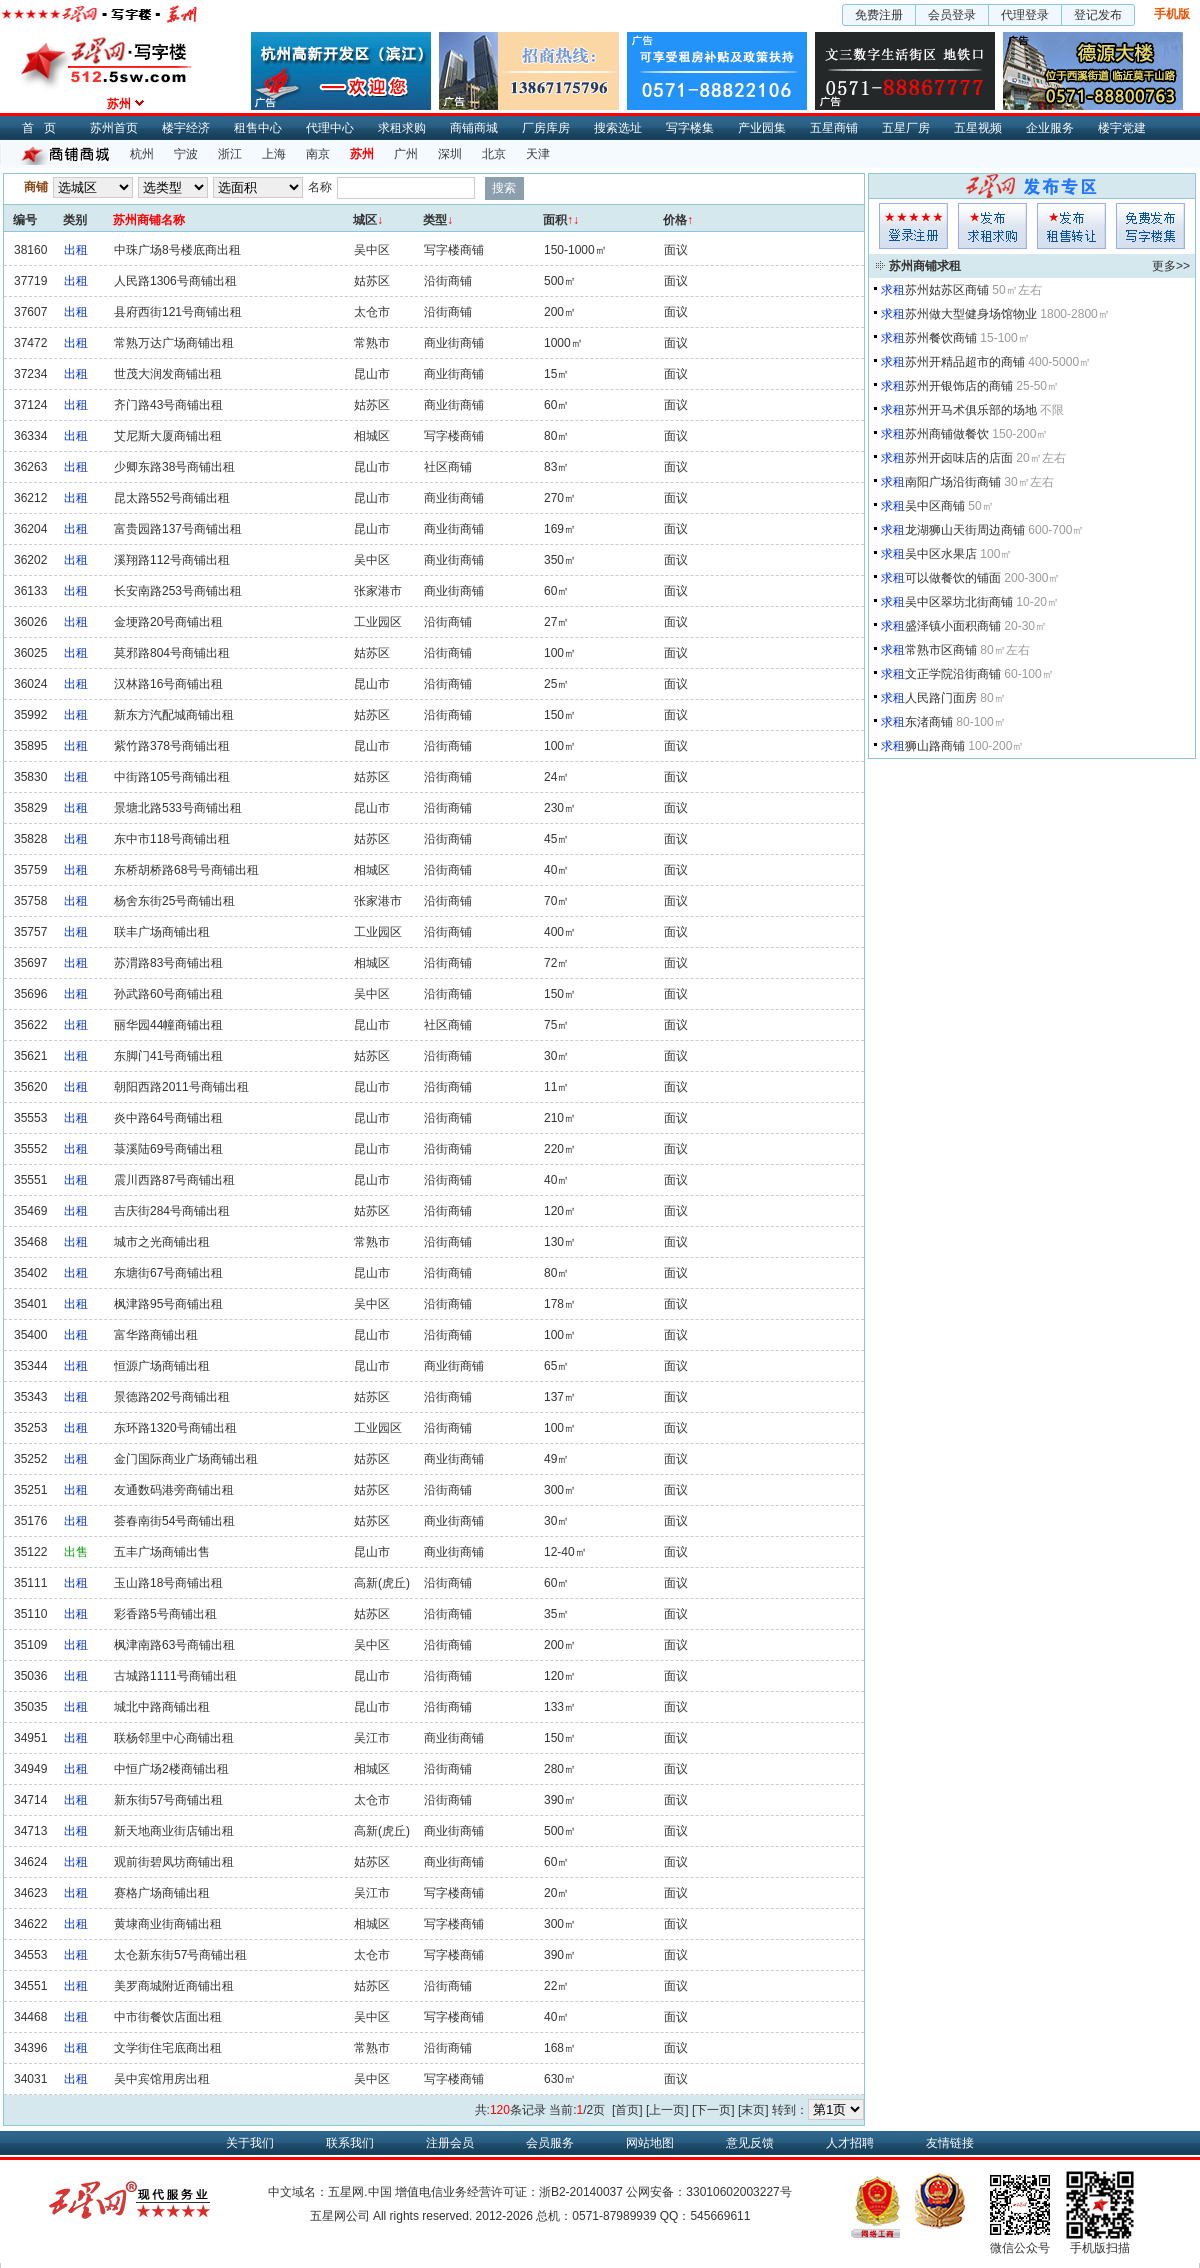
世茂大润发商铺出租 (168, 374)
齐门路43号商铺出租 (168, 405)
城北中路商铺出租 (162, 1707)
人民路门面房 (941, 698)
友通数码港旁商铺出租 (174, 1490)
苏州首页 (114, 128)
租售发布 (1071, 226)
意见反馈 (750, 2143)
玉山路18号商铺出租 (168, 1583)
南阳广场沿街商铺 (953, 482)
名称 (320, 187)
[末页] (753, 2110)
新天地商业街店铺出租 (174, 1831)
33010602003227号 (738, 2192)
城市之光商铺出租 (162, 1242)
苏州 (362, 154)
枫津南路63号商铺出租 (174, 1645)
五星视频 (978, 128)
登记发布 (1098, 15)
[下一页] (713, 2110)
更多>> (1171, 266)
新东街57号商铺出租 (168, 1800)
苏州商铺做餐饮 (947, 434)
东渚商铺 (929, 722)
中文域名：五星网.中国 (329, 2192)
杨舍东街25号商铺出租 (174, 901)
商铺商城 (474, 128)
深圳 (450, 154)
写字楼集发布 (1150, 226)
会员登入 (913, 226)
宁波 (186, 154)
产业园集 (762, 128)
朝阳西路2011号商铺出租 (181, 1087)
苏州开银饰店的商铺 (959, 386)
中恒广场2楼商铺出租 (171, 1769)
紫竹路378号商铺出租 (172, 746)
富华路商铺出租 (156, 1335)
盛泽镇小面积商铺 (953, 626)
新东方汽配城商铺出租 (174, 715)
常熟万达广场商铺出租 (174, 343)
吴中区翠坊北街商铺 (959, 602)
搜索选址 (618, 128)
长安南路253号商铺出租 (178, 591)
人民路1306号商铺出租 (175, 281)
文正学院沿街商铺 (953, 674)
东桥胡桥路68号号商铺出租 (186, 870)
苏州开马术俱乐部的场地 (971, 410)
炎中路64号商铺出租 (168, 1118)
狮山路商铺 (935, 746)
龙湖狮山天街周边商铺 (965, 530)
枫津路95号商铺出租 (168, 1304)
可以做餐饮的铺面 (953, 578)
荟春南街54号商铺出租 (174, 1521)
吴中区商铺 (935, 506)
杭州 (142, 154)
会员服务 (550, 2143)
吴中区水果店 (941, 554)
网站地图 (650, 2143)
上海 (274, 154)
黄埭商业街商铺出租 (168, 1924)
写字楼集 (690, 128)
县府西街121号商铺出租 (178, 312)
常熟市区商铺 (941, 650)
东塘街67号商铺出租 (168, 1273)
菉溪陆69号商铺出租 (168, 1149)
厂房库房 (546, 128)
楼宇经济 (186, 128)
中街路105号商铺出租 (172, 777)
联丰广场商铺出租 (162, 932)
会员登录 (952, 15)
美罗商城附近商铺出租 (174, 1986)
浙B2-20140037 (581, 2192)
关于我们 (250, 2143)
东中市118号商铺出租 (172, 839)
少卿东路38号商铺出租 (174, 467)
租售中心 (258, 128)
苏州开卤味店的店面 (959, 458)
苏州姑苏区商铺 (947, 290)
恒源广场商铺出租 (162, 1366)
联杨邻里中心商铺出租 (174, 1738)
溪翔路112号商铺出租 (172, 560)
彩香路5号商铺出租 (165, 1614)
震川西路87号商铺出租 (174, 1180)
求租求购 (402, 128)
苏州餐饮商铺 (941, 338)
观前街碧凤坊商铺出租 (174, 1862)
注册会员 (450, 2143)
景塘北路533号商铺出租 (178, 808)
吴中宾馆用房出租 (162, 2079)
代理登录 (1025, 15)
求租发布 (992, 226)
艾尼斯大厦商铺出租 (168, 436)
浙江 (230, 154)
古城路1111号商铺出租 (175, 1676)
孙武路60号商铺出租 (168, 994)
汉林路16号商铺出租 (168, 684)
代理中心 (330, 128)
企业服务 (1050, 128)
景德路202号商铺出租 (172, 1397)
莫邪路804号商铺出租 (172, 653)
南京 (318, 154)
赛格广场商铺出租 (162, 1893)
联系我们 (350, 2143)
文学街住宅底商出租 (168, 2048)
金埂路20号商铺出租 (168, 622)
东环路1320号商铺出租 (175, 1428)
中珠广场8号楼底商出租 (177, 250)
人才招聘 (850, 2143)
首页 (44, 128)
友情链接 (950, 2143)
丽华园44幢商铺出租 (168, 1025)
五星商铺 (834, 128)
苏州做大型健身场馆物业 (971, 314)
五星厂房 (906, 128)
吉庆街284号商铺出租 (172, 1211)
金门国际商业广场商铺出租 (186, 1459)
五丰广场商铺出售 (162, 1552)
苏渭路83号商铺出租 (168, 963)
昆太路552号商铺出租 (172, 498)
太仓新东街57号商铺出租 (180, 1955)
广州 (406, 154)
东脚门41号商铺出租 (168, 1056)
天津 (538, 154)
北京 (494, 154)
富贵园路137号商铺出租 (178, 529)
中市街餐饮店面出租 (168, 2017)
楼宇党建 (1122, 128)
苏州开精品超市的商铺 (965, 362)
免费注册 (879, 15)
